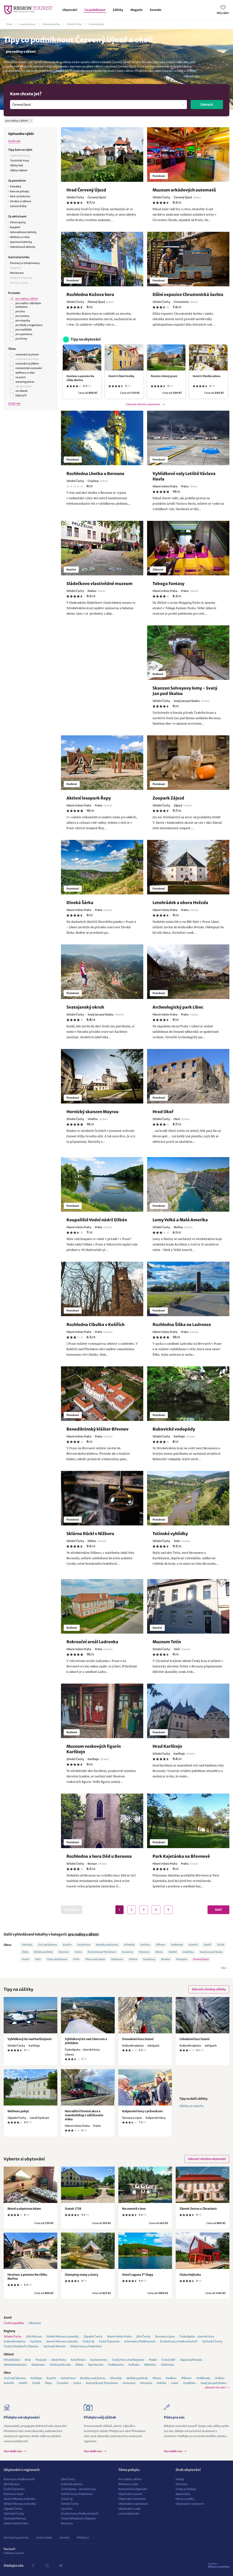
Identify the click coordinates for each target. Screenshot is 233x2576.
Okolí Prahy (58, 2359)
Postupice (181, 1959)
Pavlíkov (145, 1944)
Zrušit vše (14, 141)
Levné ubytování (128, 2513)
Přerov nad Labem (95, 1959)
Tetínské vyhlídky (170, 1533)
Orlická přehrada (60, 2364)
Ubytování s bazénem (132, 2499)
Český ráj (88, 2341)
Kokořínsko (78, 2359)
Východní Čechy (212, 2341)
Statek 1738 (73, 2208)
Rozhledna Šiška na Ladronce (182, 1324)
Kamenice (127, 1952)
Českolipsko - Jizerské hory (196, 2336)
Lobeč (174, 2383)
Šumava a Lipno (165, 2336)
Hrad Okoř (163, 1111)
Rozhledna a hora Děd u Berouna (99, 1856)
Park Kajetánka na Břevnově (181, 1856)
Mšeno (159, 1952)
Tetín (38, 1959)
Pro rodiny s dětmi (129, 2479)
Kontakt (155, 10)
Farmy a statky (185, 2499)
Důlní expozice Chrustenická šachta (188, 294)
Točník (220, 1944)
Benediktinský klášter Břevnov (97, 1429)
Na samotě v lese (134, 2208)
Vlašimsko (167, 2364)
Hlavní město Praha (119, 2336)
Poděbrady (177, 1944)
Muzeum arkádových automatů (184, 190)
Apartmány (183, 2494)
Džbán (79, 2364)
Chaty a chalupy (186, 2489)
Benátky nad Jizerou (107, 1944)
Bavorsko (67, 2523)
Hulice (25, 1959)
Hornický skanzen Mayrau (92, 1111)
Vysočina (36, 2341)
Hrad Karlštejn (167, 1746)
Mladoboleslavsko (15, 2364)
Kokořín (193, 1944)
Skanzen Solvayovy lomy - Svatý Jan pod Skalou (185, 691)
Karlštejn (27, 1944)
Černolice (63, 1952)
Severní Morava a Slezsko (62, 2341)
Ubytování (69, 10)
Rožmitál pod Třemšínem (102, 1952)
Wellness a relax (128, 2484)
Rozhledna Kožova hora (90, 294)
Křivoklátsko (12, 2359)
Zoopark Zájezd (168, 798)
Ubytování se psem (130, 2494)
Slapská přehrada (191, 2359)
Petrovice (144, 1952)
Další (218, 1909)
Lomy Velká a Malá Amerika (180, 1219)
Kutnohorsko (98, 2359)
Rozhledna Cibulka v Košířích (95, 1324)
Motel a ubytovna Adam (24, 2208)
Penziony (181, 2484)
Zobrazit (206, 105)
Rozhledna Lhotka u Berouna (95, 473)
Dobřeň (173, 1952)
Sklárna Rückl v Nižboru (90, 1533)
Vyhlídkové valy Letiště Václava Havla (184, 476)
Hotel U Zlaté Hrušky (121, 376)
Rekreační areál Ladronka (92, 1641)
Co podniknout (94, 10)
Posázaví (41, 2359)
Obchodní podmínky (16, 2537)
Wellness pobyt (18, 2111)
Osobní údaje (44, 2537)
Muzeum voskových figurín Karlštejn (93, 1749)
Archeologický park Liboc (178, 1007)
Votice (78, 1952)
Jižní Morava (34, 2336)
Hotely (180, 2479)
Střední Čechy (74, 24)
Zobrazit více (191, 76)
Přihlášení (83, 2537)
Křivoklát (129, 1944)
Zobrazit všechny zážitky (209, 1989)
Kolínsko (134, 2364)
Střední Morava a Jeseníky (62, 2336)
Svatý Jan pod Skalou (211, 1952)
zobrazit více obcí (215, 2387)
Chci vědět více (13, 2451)
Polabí (153, 2359)
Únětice (133, 1959)
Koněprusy (149, 1959)
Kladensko (38, 2364)
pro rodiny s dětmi (83, 1934)
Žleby (25, 1952)
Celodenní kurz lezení (194, 2039)
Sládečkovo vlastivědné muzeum (99, 583)
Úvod (9, 24)
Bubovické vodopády (174, 1429)
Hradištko (188, 1952)
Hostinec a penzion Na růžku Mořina (80, 378)
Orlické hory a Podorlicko (86, 2346)
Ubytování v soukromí (190, 2503)
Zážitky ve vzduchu (191, 2106)
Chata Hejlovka (190, 2274)
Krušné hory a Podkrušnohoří (178, 2341)
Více (224, 1968)
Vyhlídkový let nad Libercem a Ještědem (86, 2041)
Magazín (137, 10)
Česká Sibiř (168, 2359)
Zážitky (118, 10)
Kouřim (67, 1944)
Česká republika (51, 24)
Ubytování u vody (129, 2508)
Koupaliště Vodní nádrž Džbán (96, 1219)
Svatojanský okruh (85, 1007)
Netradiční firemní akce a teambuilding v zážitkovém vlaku (84, 2115)
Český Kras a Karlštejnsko (128, 2359)
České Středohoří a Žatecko (21, 2346)
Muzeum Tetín (167, 1641)
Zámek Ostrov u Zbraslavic (198, 2208)
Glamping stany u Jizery (81, 2274)
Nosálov (165, 1959)
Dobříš (207, 1944)
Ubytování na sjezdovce (133, 2503)
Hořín (76, 1959)
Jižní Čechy (143, 2336)
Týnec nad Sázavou (57, 1959)
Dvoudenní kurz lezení (137, 2039)
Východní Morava (54, 2346)
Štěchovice (117, 1959)
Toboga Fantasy (168, 583)
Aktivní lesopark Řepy (88, 798)
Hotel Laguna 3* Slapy (137, 2274)
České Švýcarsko (109, 2341)
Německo (35, 2323)
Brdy (28, 2359)
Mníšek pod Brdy (43, 1952)
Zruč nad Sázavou (47, 1944)
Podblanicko (116, 2364)
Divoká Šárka (79, 902)
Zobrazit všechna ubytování (143, 404)
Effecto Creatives (218, 2565)
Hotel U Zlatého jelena (206, 376)
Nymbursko (95, 2364)
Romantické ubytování (132, 2489)
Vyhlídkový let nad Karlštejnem (29, 2039)
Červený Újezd (96, 24)
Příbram (160, 1944)
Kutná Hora (83, 1944)
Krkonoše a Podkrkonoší (140, 2341)
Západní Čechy (93, 2336)
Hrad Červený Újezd (86, 190)
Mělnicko (150, 2364)
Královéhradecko (14, 2341)
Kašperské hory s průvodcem (142, 2111)
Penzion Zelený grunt (164, 376)
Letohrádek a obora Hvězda (180, 902)
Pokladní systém (14, 2553)
